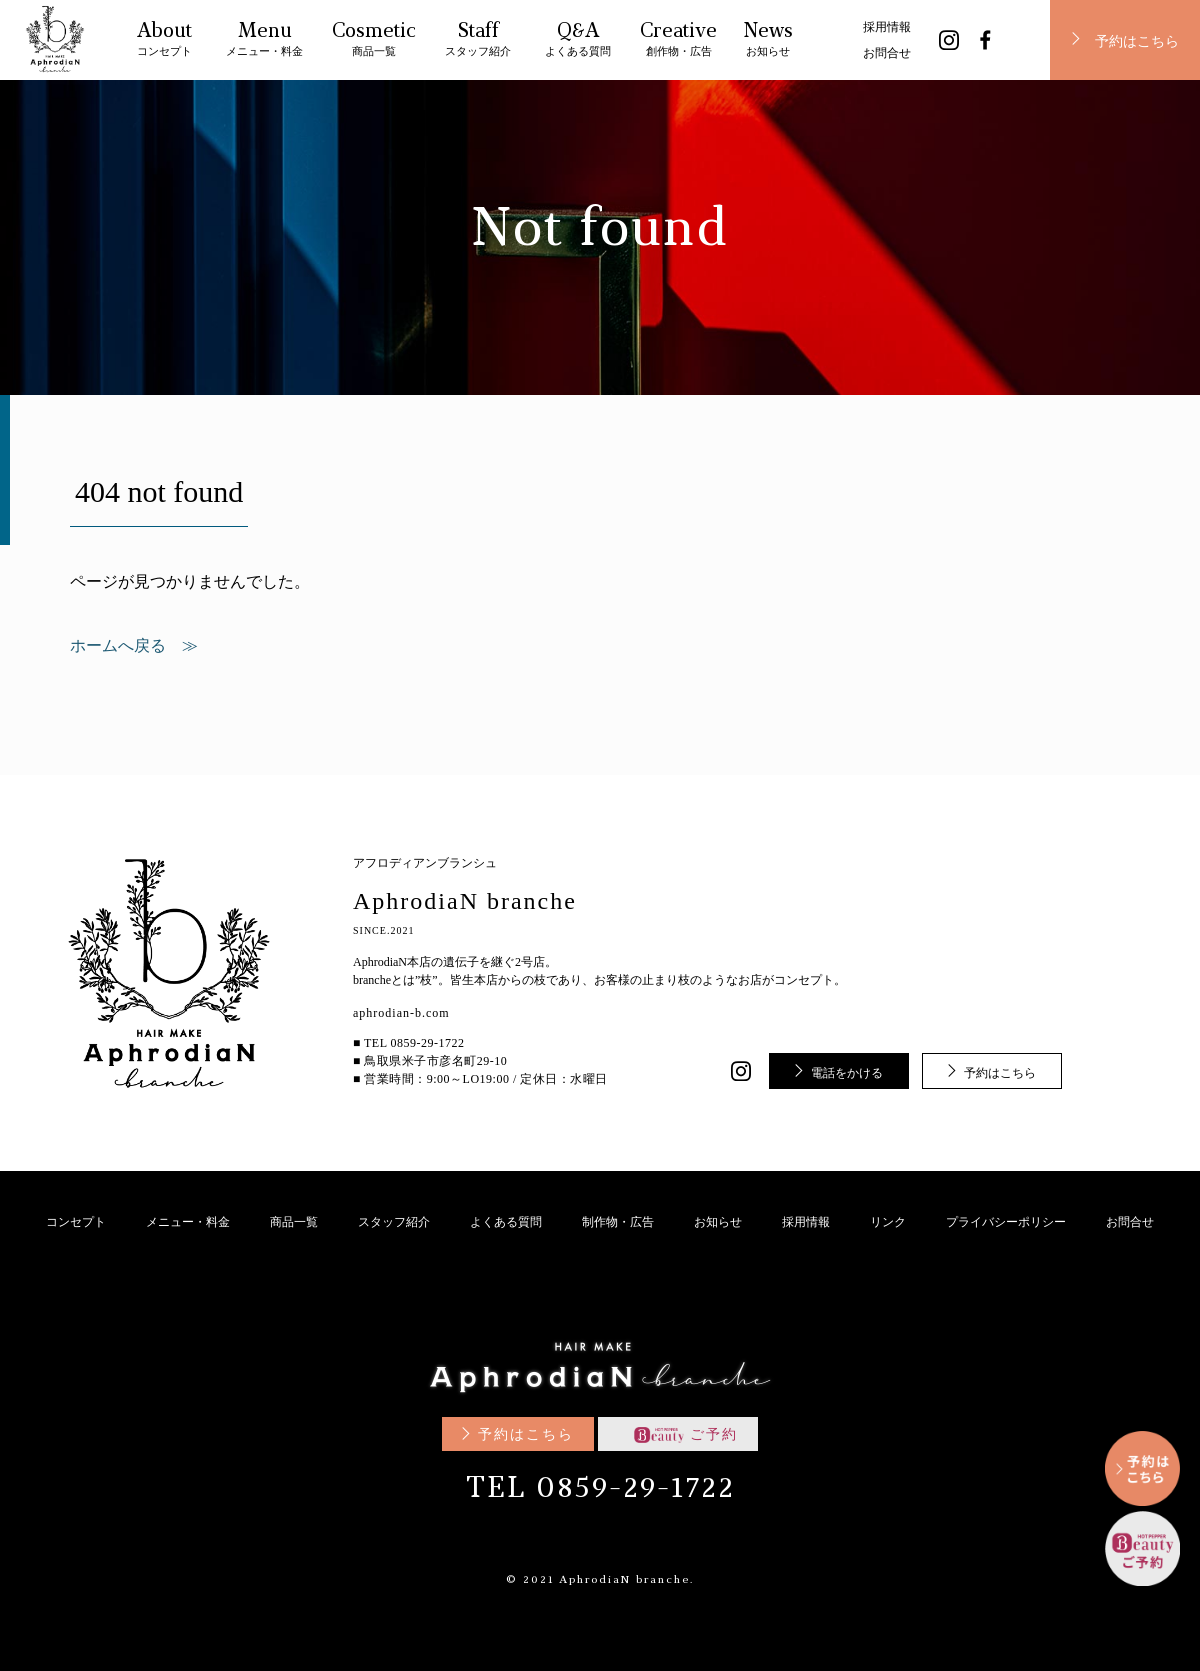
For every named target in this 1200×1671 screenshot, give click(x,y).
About (164, 42)
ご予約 (686, 1434)
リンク (888, 1222)
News (768, 42)
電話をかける (847, 1073)
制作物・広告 (618, 1222)
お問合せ (887, 53)
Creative (678, 42)
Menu (264, 42)
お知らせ (718, 1222)
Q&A (578, 42)
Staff (478, 42)
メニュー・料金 (188, 1222)
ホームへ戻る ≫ (134, 646)
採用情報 (887, 27)
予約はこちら (1137, 42)
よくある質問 (506, 1222)
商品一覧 (294, 1222)
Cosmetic (374, 42)
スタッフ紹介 (394, 1222)
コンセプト (76, 1222)
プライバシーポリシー (1006, 1222)
